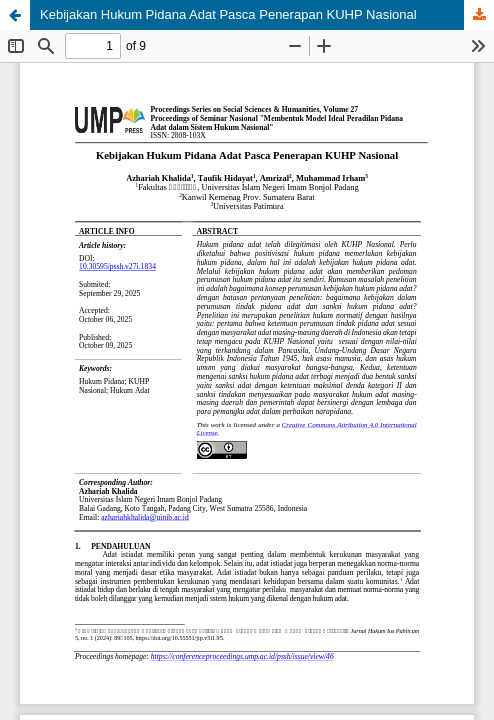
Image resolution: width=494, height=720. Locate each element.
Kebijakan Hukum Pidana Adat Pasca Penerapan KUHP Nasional (228, 14)
